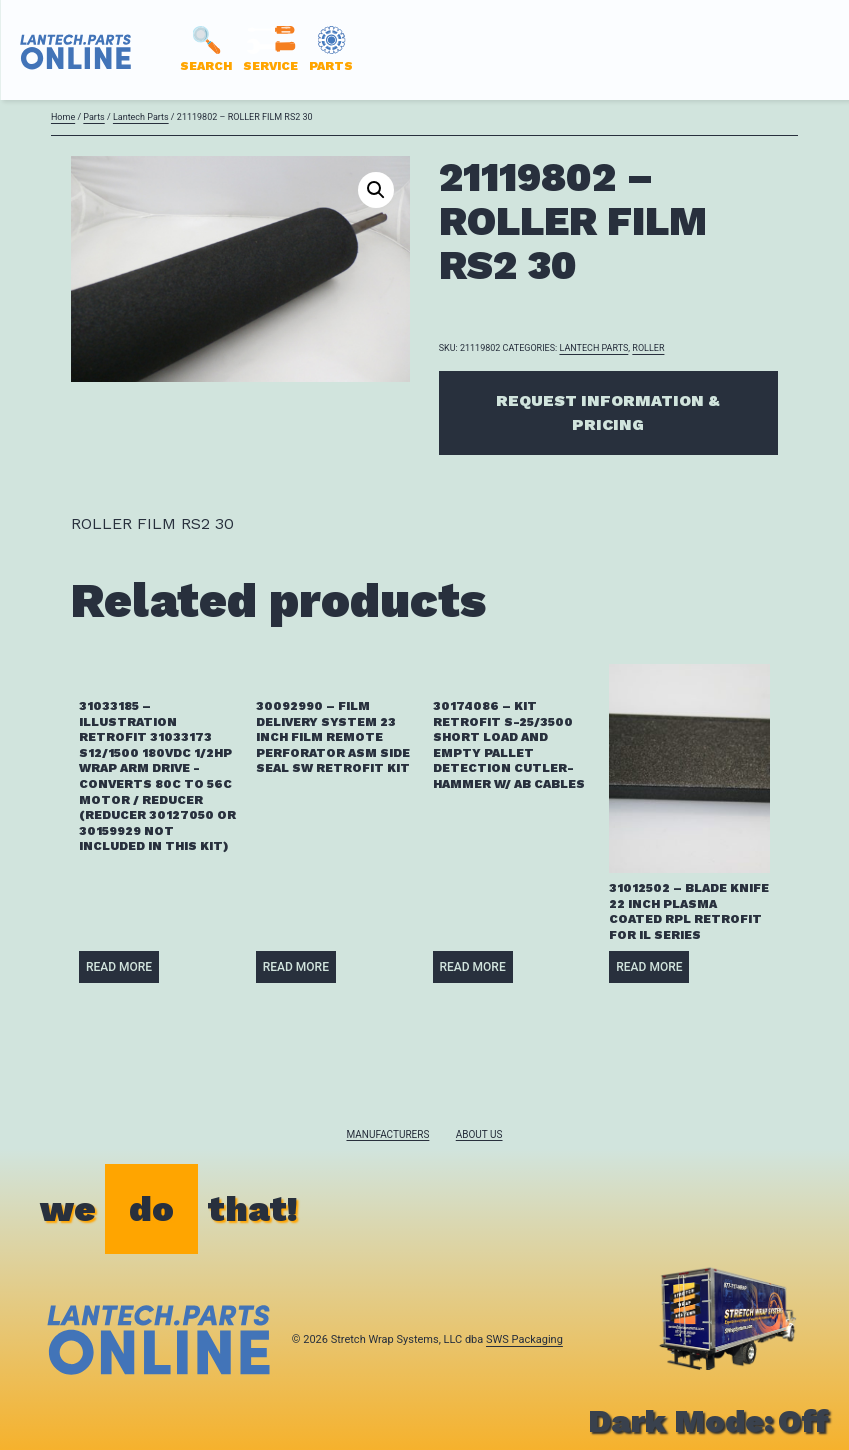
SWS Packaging (524, 1339)
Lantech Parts (141, 117)
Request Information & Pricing (608, 412)
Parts (93, 117)
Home (63, 117)
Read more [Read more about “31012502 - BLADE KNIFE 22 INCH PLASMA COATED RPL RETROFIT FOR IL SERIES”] (649, 967)
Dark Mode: (708, 1421)
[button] (376, 190)
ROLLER (648, 348)
